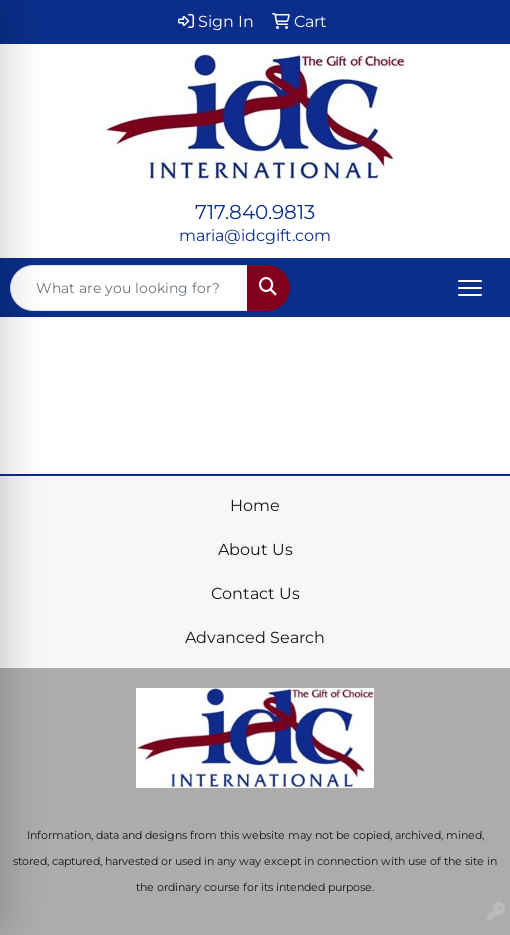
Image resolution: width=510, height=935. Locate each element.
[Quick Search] (129, 288)
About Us (255, 549)
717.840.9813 (255, 212)
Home (255, 505)
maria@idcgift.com (255, 235)
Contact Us (255, 593)
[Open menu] (470, 288)
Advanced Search (255, 637)
